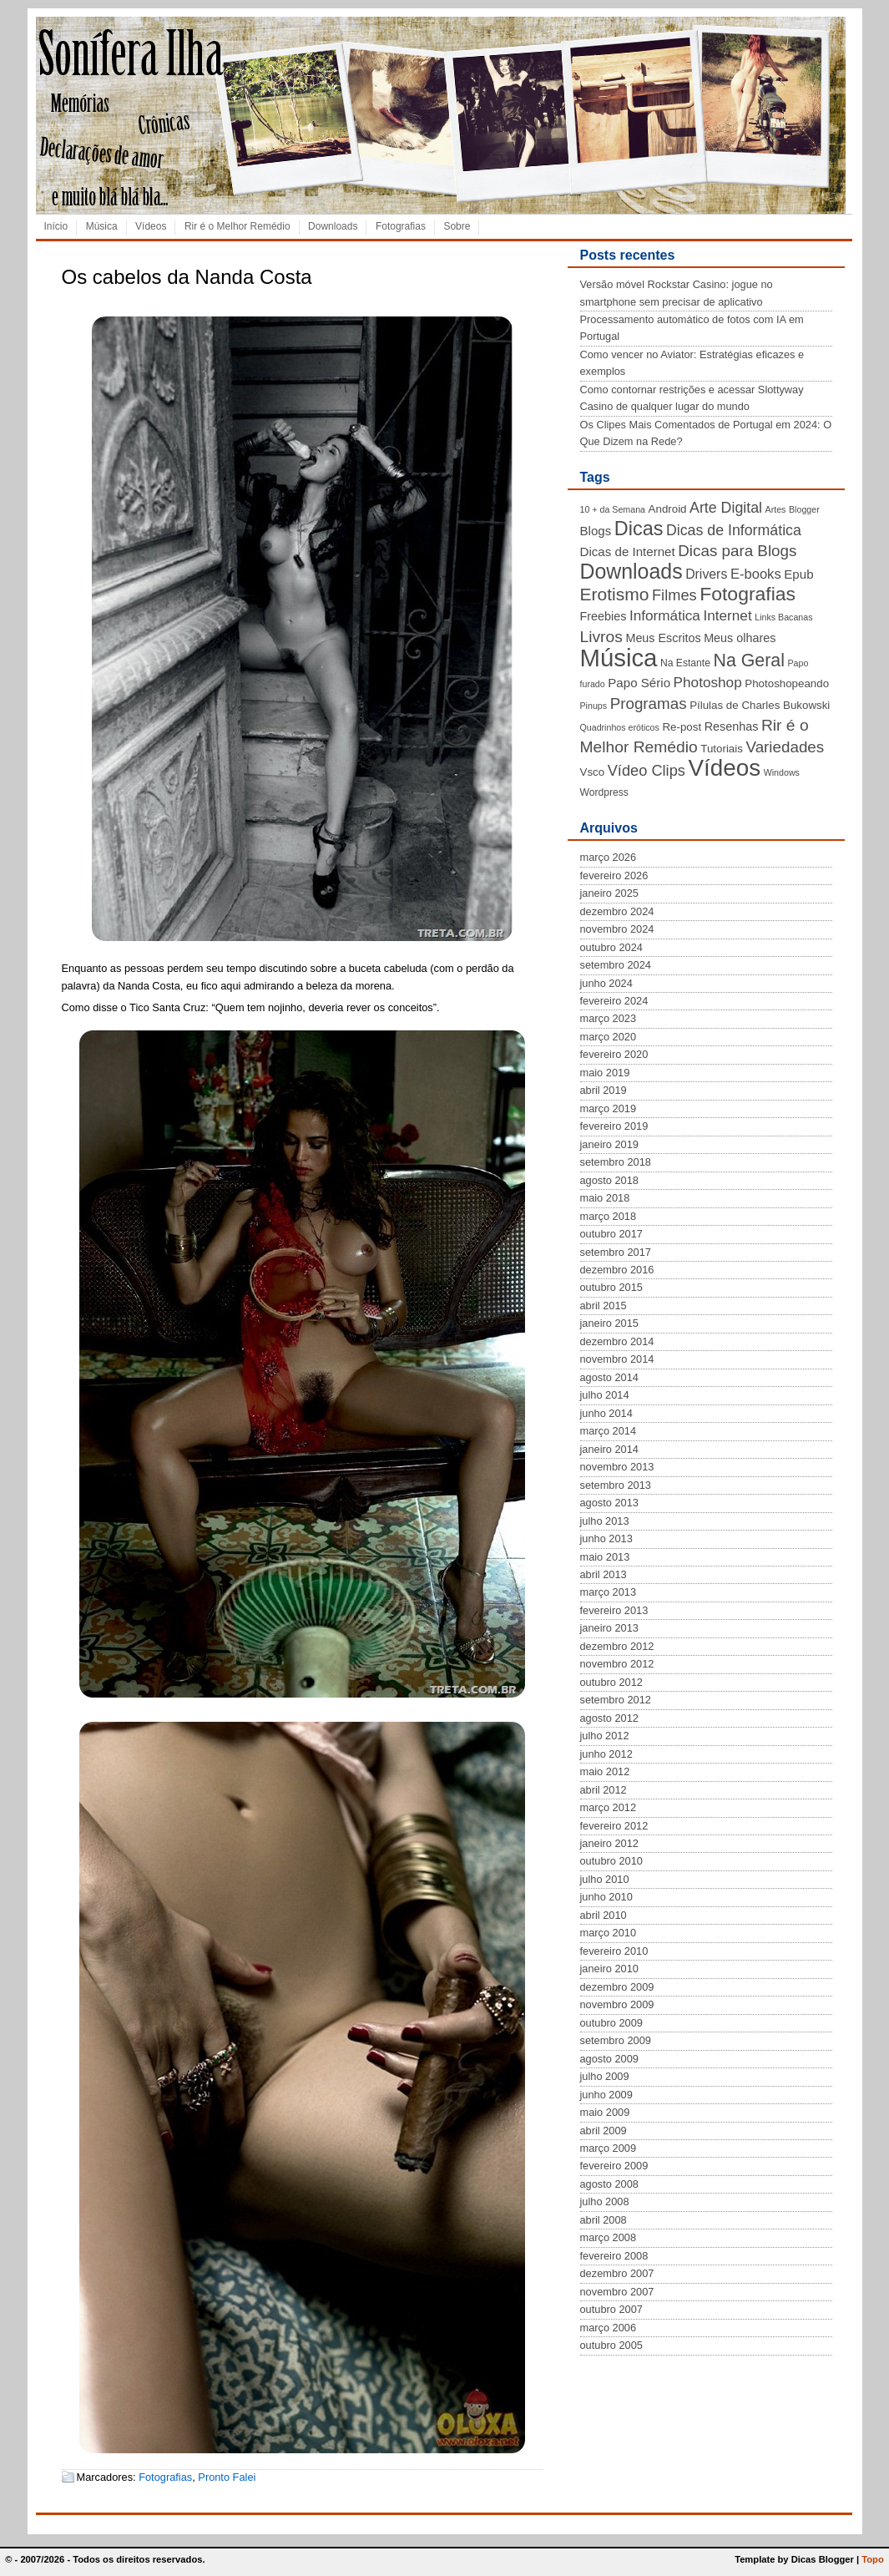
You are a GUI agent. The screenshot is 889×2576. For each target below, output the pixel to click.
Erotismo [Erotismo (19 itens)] (614, 594)
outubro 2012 (611, 1682)
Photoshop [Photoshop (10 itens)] (708, 682)
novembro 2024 (617, 929)
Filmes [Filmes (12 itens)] (674, 595)
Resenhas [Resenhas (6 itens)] (732, 726)
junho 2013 (606, 1538)
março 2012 (608, 1807)
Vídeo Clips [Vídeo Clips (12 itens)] (646, 770)
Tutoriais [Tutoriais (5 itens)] (721, 748)
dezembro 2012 (617, 1646)
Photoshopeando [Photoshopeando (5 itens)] (787, 683)
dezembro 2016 (617, 1269)
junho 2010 (606, 1896)
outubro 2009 (611, 2023)
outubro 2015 (611, 1287)
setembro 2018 (615, 1162)
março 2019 (608, 1108)
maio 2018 (605, 1198)
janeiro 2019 (609, 1144)
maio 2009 (605, 2112)
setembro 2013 (615, 1485)
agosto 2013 (609, 1502)
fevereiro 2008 (614, 2256)
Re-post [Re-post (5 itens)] (681, 727)
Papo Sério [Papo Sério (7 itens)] (639, 683)
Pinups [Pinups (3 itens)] (594, 706)
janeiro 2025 (609, 893)
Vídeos (150, 226)
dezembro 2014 (617, 1341)
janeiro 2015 (609, 1323)
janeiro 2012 (609, 1843)
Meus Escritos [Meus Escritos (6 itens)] (662, 638)
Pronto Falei (226, 2477)
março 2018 (608, 1216)
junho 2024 (606, 983)
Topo (872, 2559)
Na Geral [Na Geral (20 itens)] (749, 660)
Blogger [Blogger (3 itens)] (804, 509)
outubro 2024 (611, 947)
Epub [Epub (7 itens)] (798, 574)
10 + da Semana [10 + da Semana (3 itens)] (613, 509)
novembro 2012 (617, 1663)
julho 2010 (604, 1879)
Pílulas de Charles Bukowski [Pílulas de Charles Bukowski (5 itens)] (759, 705)
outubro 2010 (611, 1861)
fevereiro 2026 (614, 875)
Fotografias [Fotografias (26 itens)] (748, 594)
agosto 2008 (609, 2184)
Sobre (456, 226)
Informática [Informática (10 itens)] (664, 615)
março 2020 (608, 1036)
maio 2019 (605, 1072)
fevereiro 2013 (614, 1610)
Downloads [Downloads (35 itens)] (631, 571)
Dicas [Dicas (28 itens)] (639, 528)
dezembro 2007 (617, 2273)
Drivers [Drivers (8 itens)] (706, 574)
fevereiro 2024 (614, 1000)
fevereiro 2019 (614, 1126)
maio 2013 (605, 1557)
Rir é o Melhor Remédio (237, 226)
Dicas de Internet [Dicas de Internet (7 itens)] (627, 551)
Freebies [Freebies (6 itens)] (603, 616)
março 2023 (608, 1018)
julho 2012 (604, 1735)
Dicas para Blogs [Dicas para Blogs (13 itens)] (737, 550)
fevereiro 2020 (614, 1054)
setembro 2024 (615, 965)
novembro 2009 (617, 2004)
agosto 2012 (609, 1718)
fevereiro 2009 (614, 2165)
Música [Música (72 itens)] (619, 657)
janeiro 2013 (609, 1628)
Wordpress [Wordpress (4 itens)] (604, 792)
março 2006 (608, 2327)
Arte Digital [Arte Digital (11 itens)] (725, 507)
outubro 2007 (611, 2309)
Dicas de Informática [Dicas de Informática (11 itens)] (733, 530)
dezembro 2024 (617, 911)
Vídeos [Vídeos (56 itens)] (724, 768)
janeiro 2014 (609, 1449)
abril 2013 (603, 1574)
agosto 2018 (609, 1180)
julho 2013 (604, 1521)
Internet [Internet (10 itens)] (727, 615)
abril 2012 (603, 1790)
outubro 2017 (611, 1233)
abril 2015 (603, 1305)
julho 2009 (604, 2076)
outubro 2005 (611, 2345)
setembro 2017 (615, 1252)
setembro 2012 (615, 1699)
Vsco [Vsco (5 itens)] (592, 772)
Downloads (332, 226)
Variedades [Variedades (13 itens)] (784, 747)
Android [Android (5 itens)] (668, 509)
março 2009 (608, 2148)
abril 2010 (603, 1915)
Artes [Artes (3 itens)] (775, 509)
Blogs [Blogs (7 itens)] (596, 531)
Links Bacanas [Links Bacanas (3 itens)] (783, 617)
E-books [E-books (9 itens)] (755, 574)
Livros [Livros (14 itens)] (601, 636)
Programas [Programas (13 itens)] (648, 703)
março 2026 (608, 857)
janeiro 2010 (609, 1968)
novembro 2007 (617, 2291)
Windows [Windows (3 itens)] (782, 772)
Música (102, 226)
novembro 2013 (617, 1466)
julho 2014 (604, 1395)
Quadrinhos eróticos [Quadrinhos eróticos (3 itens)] (619, 727)
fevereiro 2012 (614, 1825)
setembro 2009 (615, 2040)
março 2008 (608, 2237)
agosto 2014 (609, 1377)
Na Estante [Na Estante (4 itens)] (685, 663)
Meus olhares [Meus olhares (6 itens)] (739, 638)
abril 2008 (603, 2220)
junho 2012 (606, 1754)
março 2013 (608, 1592)
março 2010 (608, 1932)
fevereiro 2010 (614, 1951)
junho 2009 (606, 2094)
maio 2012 (605, 1771)
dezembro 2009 (617, 1987)
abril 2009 (603, 2130)
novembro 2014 (617, 1359)
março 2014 (608, 1431)
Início (56, 226)
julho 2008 (604, 2201)
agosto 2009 (609, 2058)
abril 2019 (603, 1090)
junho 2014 (606, 1413)
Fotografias (401, 226)
